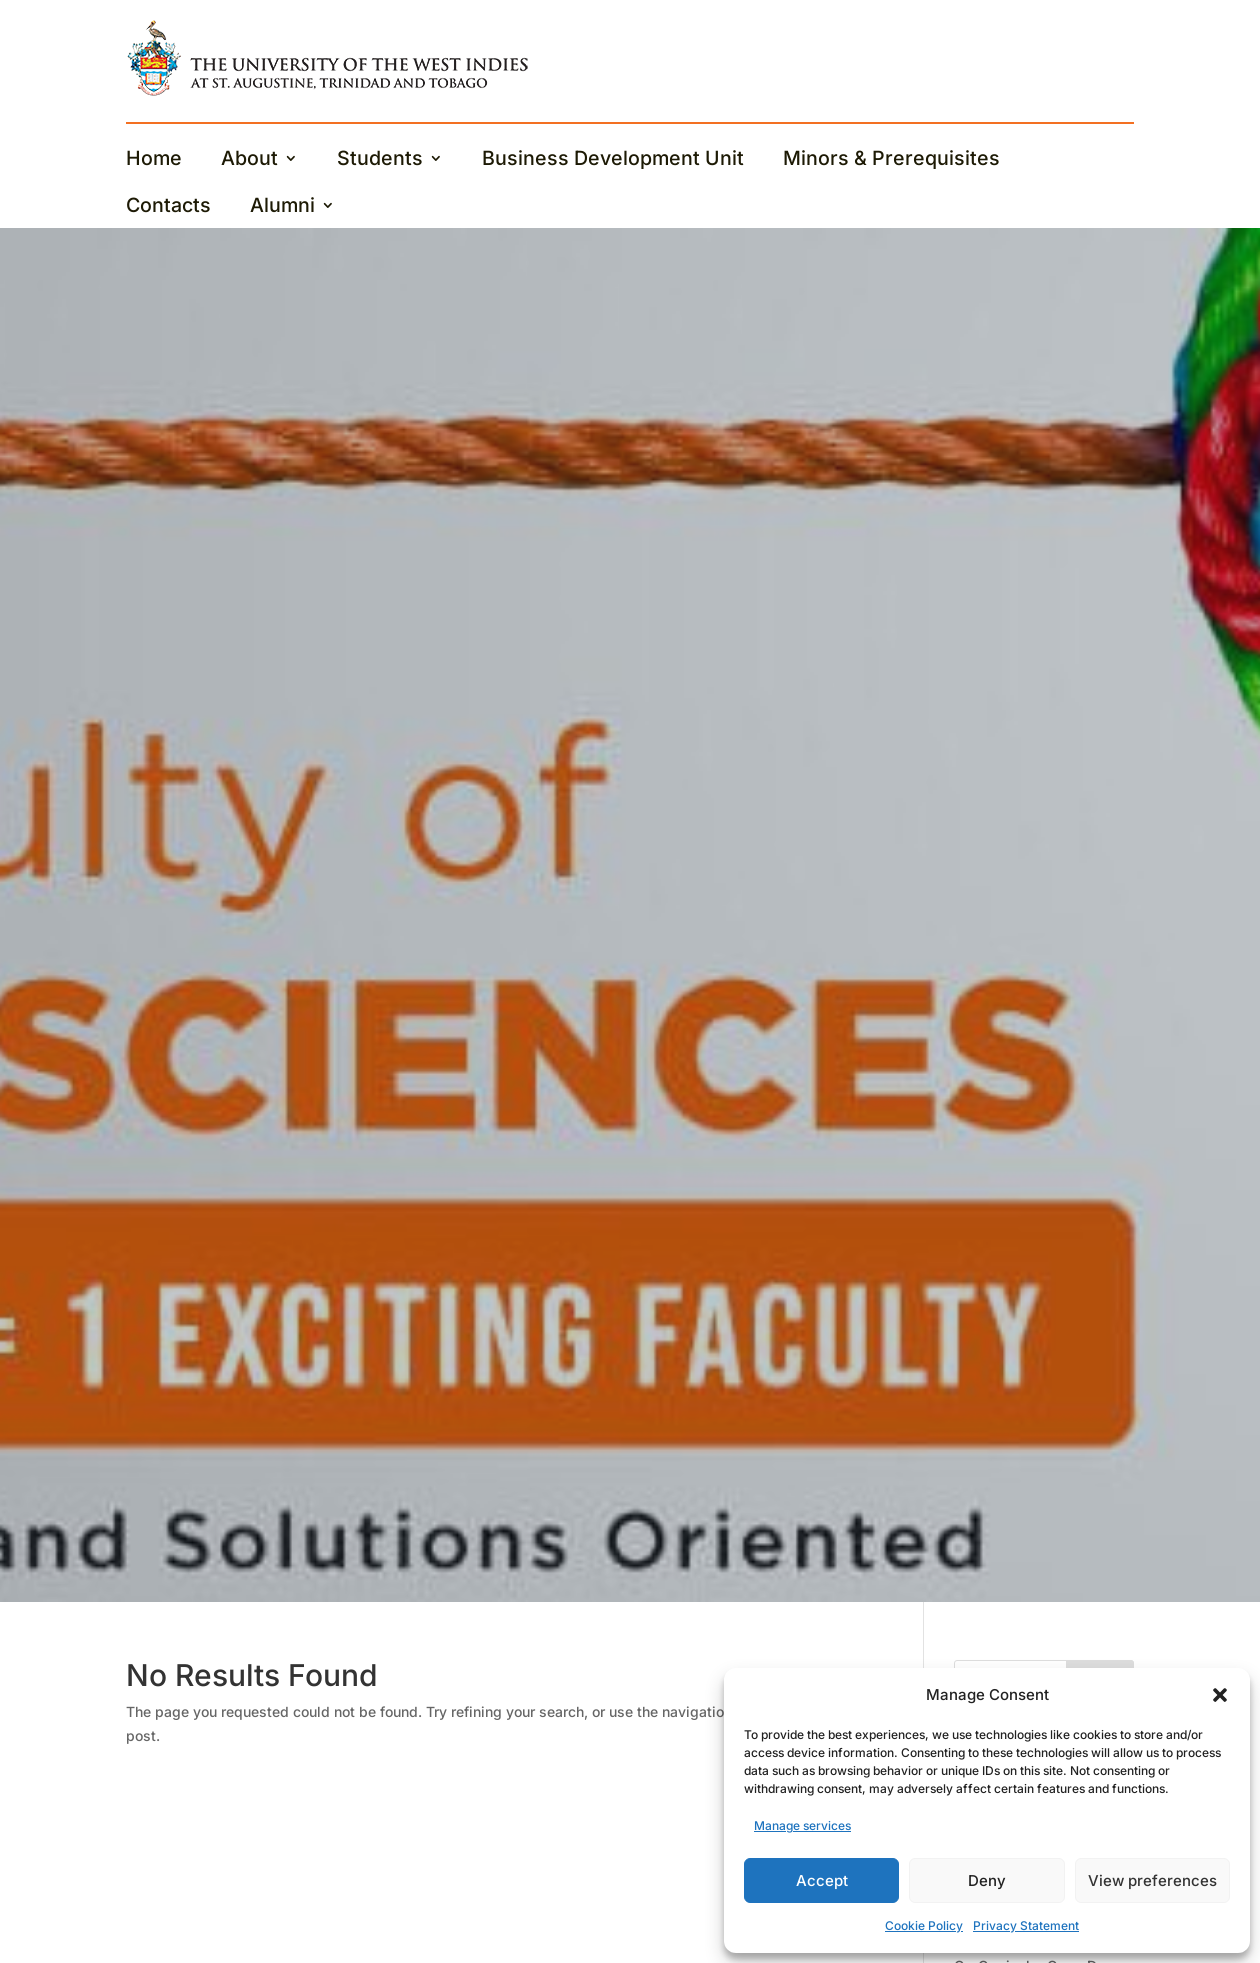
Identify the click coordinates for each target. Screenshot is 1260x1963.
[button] (1220, 1695)
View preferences (1152, 1880)
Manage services (802, 1825)
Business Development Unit (613, 160)
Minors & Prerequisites (891, 160)
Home (154, 160)
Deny (987, 1880)
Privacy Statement (1026, 1925)
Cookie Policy (924, 1925)
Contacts (168, 207)
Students (380, 160)
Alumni (282, 207)
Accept (822, 1880)
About (249, 160)
